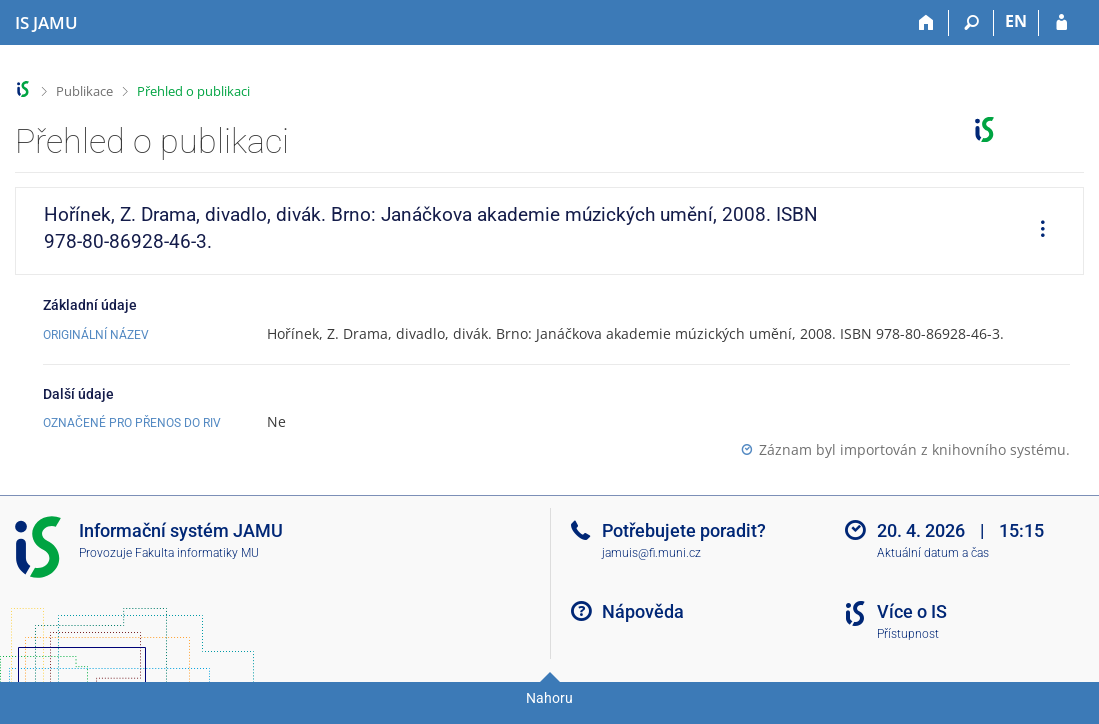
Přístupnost (908, 634)
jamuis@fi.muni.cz (651, 553)
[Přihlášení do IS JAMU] (1061, 23)
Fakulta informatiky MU (197, 553)
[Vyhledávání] (971, 23)
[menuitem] (1036, 231)
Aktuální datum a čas (933, 553)
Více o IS (912, 611)
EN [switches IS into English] (1016, 21)
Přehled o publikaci (193, 91)
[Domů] (926, 23)
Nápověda (643, 611)
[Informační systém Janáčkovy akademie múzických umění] (46, 23)
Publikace (84, 91)
